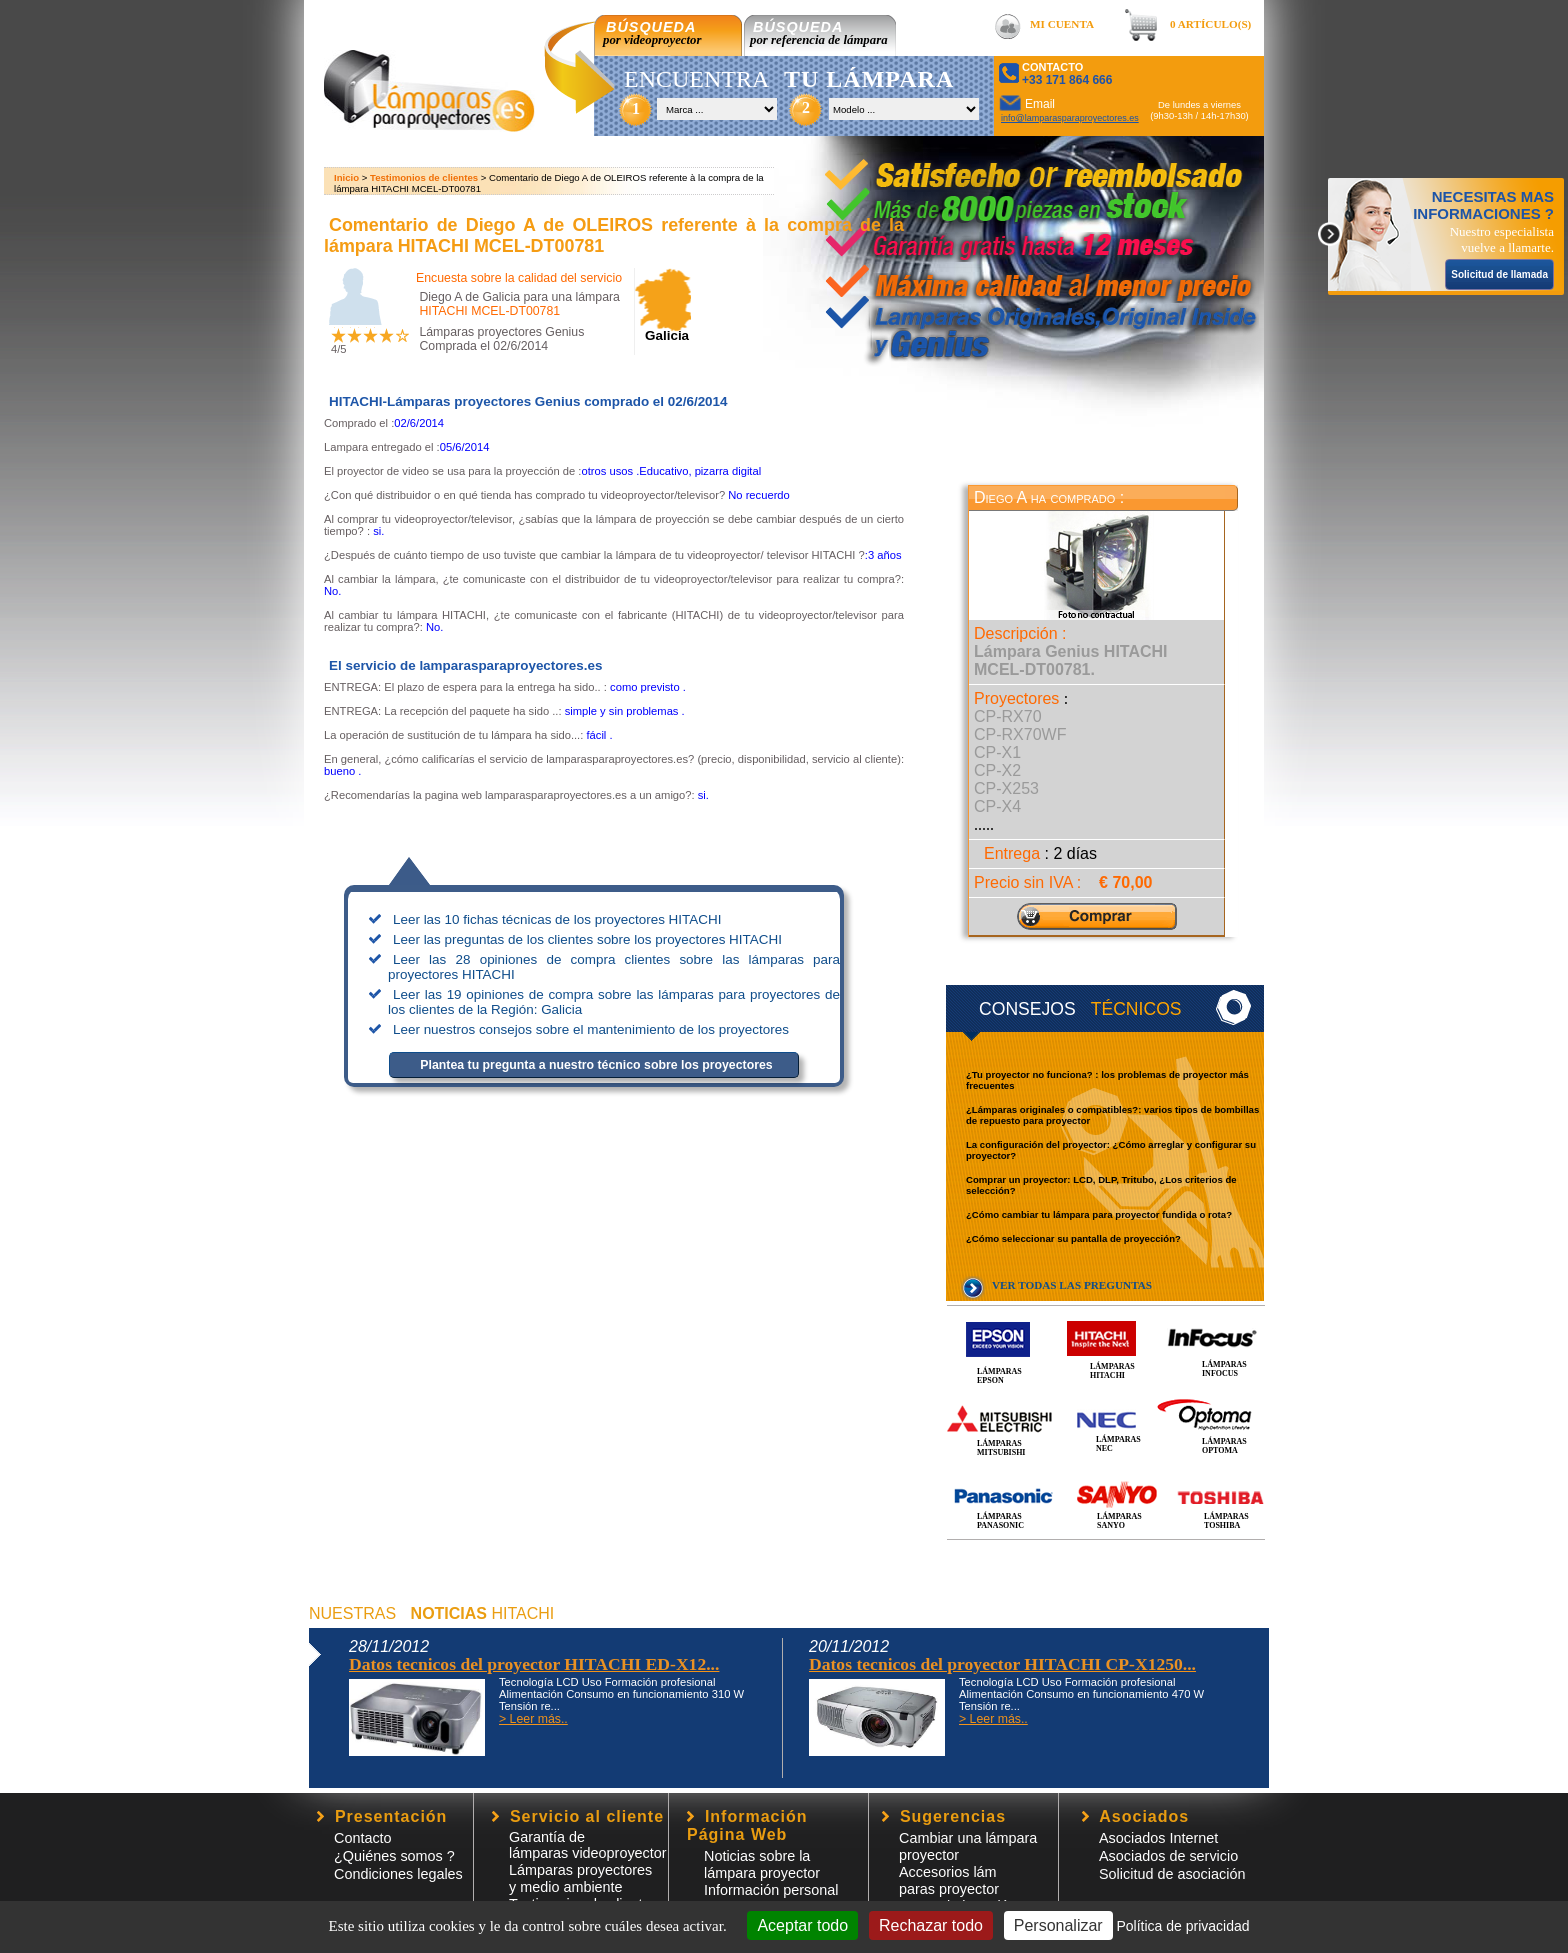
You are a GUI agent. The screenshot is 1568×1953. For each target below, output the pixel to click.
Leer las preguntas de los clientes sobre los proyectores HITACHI (587, 939)
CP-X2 (997, 770)
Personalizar (1058, 1925)
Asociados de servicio (1168, 1856)
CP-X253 (1006, 788)
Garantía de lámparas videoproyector (588, 1845)
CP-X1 (997, 752)
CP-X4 (997, 806)
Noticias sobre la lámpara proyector (762, 1864)
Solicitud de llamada (1499, 274)
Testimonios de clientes (424, 177)
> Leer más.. (533, 1719)
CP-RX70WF (1020, 734)
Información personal (771, 1890)
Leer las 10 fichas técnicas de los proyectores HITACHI (557, 919)
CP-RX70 (1008, 716)
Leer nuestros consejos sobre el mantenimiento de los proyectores (591, 1029)
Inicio (346, 177)
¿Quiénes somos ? (394, 1856)
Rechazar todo (931, 1925)
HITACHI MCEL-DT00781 (489, 311)
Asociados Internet (1158, 1838)
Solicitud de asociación (1172, 1874)
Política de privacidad (1182, 1926)
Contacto (363, 1838)
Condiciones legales (398, 1874)
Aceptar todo (802, 1925)
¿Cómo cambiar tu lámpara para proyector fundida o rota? (1099, 1214)
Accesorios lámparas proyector (949, 1880)
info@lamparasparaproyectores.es (1070, 118)
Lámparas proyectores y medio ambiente (580, 1878)
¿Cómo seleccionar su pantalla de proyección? (1073, 1238)
